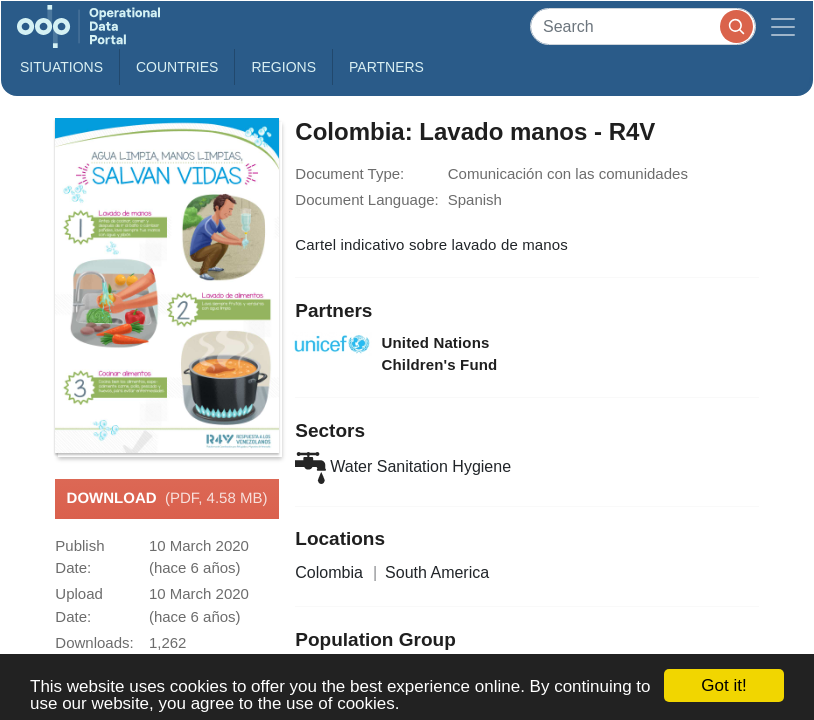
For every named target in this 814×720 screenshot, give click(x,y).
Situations (61, 67)
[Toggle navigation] (783, 26)
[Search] (643, 26)
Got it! (723, 685)
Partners (386, 67)
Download (167, 499)
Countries (177, 67)
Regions (283, 67)
